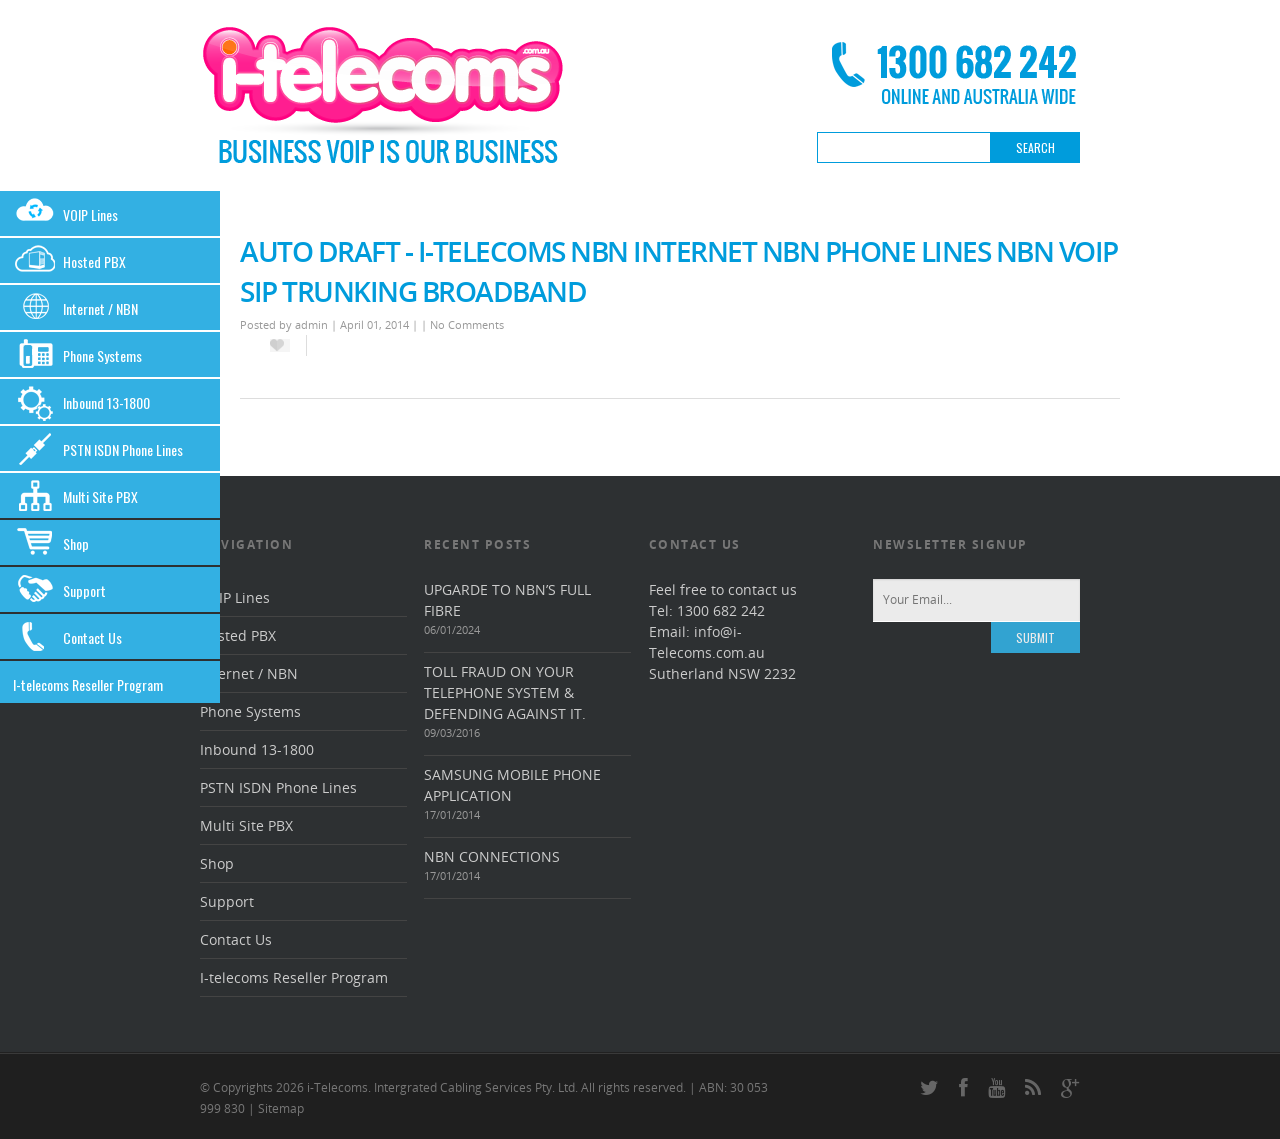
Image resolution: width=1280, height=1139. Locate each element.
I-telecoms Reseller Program (88, 684)
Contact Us (67, 637)
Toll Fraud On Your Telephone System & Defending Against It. (505, 692)
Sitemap (281, 1108)
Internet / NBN (75, 308)
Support (59, 590)
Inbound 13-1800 (81, 402)
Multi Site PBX (75, 496)
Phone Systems (77, 355)
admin (311, 324)
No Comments (467, 324)
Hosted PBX (69, 261)
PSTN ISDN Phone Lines (98, 449)
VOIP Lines (65, 214)
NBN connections (492, 856)
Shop (51, 543)
